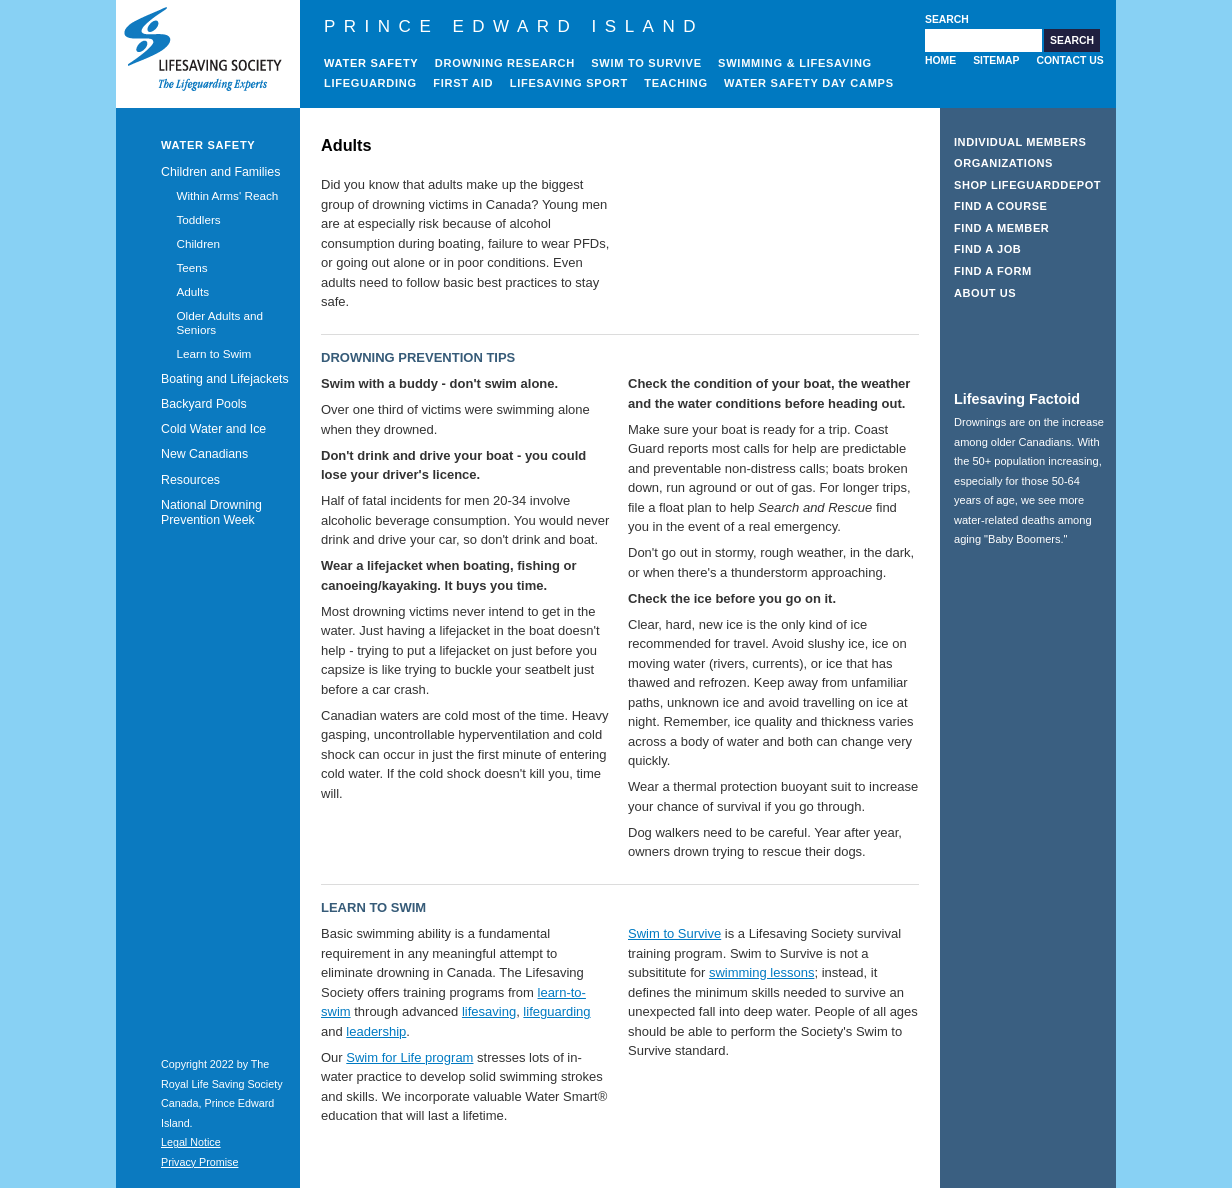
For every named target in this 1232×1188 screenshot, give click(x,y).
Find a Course (1001, 206)
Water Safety (371, 63)
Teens (191, 267)
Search (947, 19)
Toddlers (198, 219)
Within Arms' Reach (227, 195)
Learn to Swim (213, 353)
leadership (376, 1031)
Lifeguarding (370, 83)
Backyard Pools (204, 404)
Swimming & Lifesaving (795, 63)
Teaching (676, 83)
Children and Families (220, 172)
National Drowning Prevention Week (211, 512)
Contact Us (1069, 60)
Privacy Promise (199, 1162)
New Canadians (204, 454)
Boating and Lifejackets (225, 379)
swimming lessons (761, 972)
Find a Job (987, 249)
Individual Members (1020, 142)
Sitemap (996, 60)
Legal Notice (191, 1142)
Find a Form (993, 271)
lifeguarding (556, 1011)
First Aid (463, 83)
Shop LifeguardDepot (1027, 185)
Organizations (1003, 163)
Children (198, 243)
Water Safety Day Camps (809, 83)
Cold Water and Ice (213, 429)
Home (940, 60)
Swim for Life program (409, 1057)
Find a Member (1001, 228)
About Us (985, 293)
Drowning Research (505, 63)
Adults (192, 291)
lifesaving (489, 1011)
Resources (190, 480)
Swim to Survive (646, 63)
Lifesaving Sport (569, 83)
